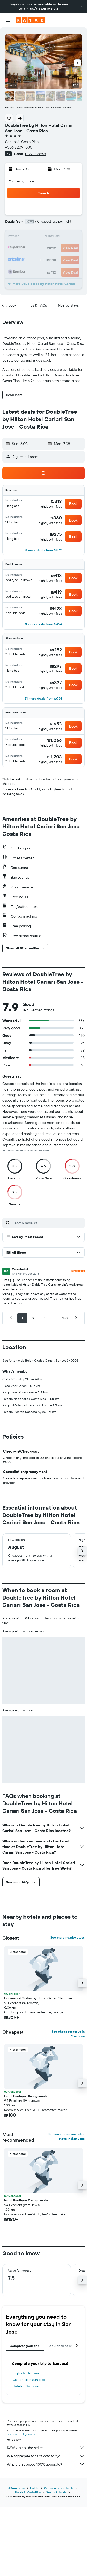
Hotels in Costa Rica (28, 2561)
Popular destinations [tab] (64, 2423)
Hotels (34, 2557)
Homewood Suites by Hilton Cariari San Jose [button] (38, 2075)
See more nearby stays (67, 2014)
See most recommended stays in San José (66, 2213)
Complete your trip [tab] (25, 2423)
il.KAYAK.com (16, 2557)
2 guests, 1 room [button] (22, 181)
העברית (52, 9)
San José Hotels (56, 2561)
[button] (82, 6)
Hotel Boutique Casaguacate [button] (26, 2173)
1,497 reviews (35, 153)
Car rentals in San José (29, 2457)
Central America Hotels (58, 2557)
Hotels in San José (26, 2463)
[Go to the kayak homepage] (30, 20)
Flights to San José (26, 2450)
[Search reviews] (47, 1223)
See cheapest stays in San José (68, 2110)
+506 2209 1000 (18, 147)
